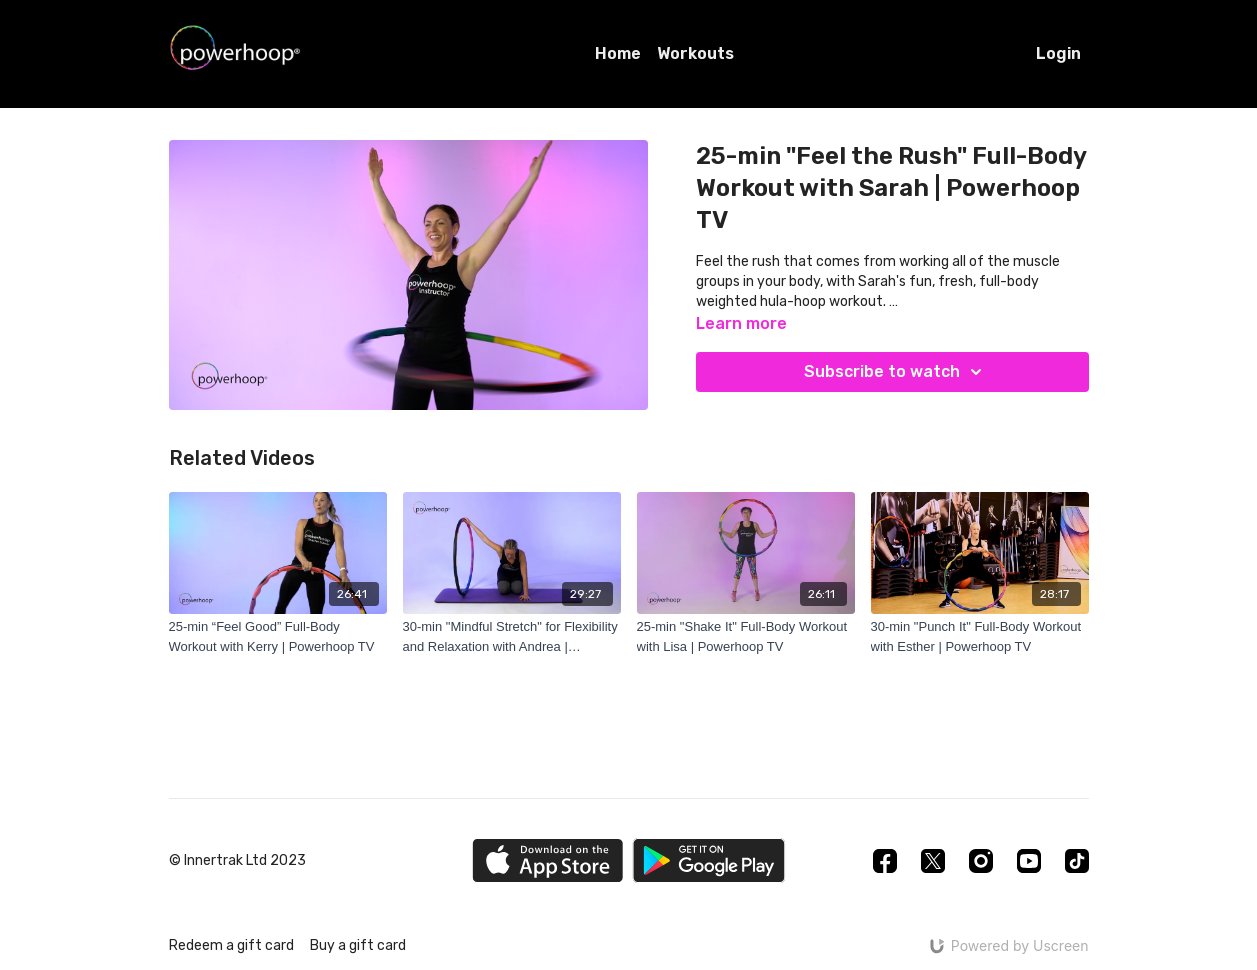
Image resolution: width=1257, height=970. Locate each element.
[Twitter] (933, 861)
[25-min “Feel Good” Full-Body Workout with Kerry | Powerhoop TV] (278, 636)
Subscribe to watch (896, 372)
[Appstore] (547, 860)
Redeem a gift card (231, 945)
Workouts (695, 53)
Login (1058, 53)
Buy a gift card (358, 945)
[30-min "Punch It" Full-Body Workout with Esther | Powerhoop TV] (980, 636)
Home (618, 53)
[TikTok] (1077, 861)
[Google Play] (709, 860)
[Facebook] (885, 861)
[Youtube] (1029, 861)
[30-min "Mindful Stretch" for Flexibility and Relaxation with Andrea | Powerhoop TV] (512, 636)
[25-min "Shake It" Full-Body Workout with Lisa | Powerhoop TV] (746, 636)
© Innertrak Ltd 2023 (237, 861)
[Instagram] (981, 861)
